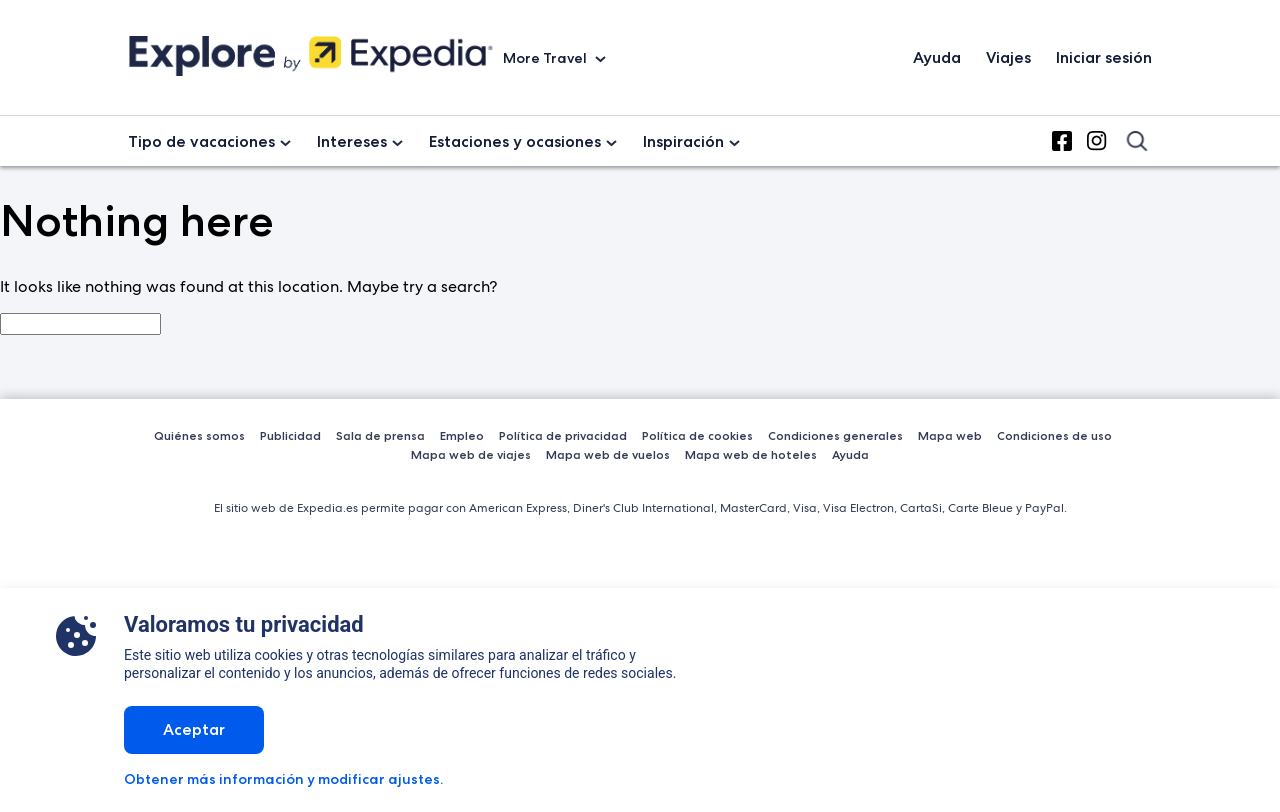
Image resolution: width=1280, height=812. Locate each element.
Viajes (1008, 57)
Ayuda (937, 57)
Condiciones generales (835, 435)
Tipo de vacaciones (201, 141)
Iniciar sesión (1104, 57)
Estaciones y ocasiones (515, 141)
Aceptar (194, 729)
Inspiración (683, 141)
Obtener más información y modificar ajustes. (283, 779)
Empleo (462, 435)
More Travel (546, 58)
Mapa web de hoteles (751, 454)
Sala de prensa (380, 435)
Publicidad (290, 435)
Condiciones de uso (1054, 435)
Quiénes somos (199, 435)
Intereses (352, 141)
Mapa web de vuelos (608, 454)
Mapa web (950, 435)
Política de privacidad (563, 435)
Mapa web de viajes (471, 454)
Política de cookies (697, 435)
